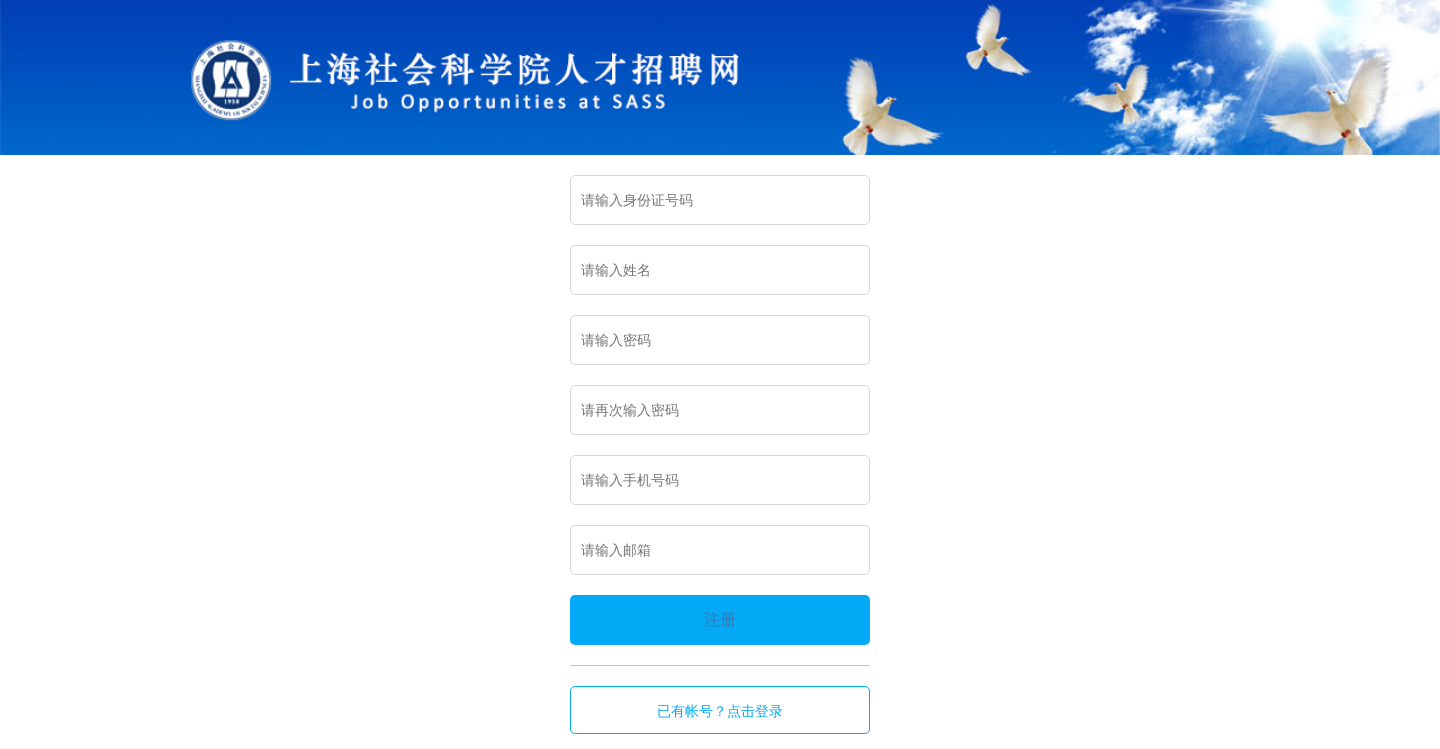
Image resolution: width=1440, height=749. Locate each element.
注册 (720, 619)
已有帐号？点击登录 (720, 711)
